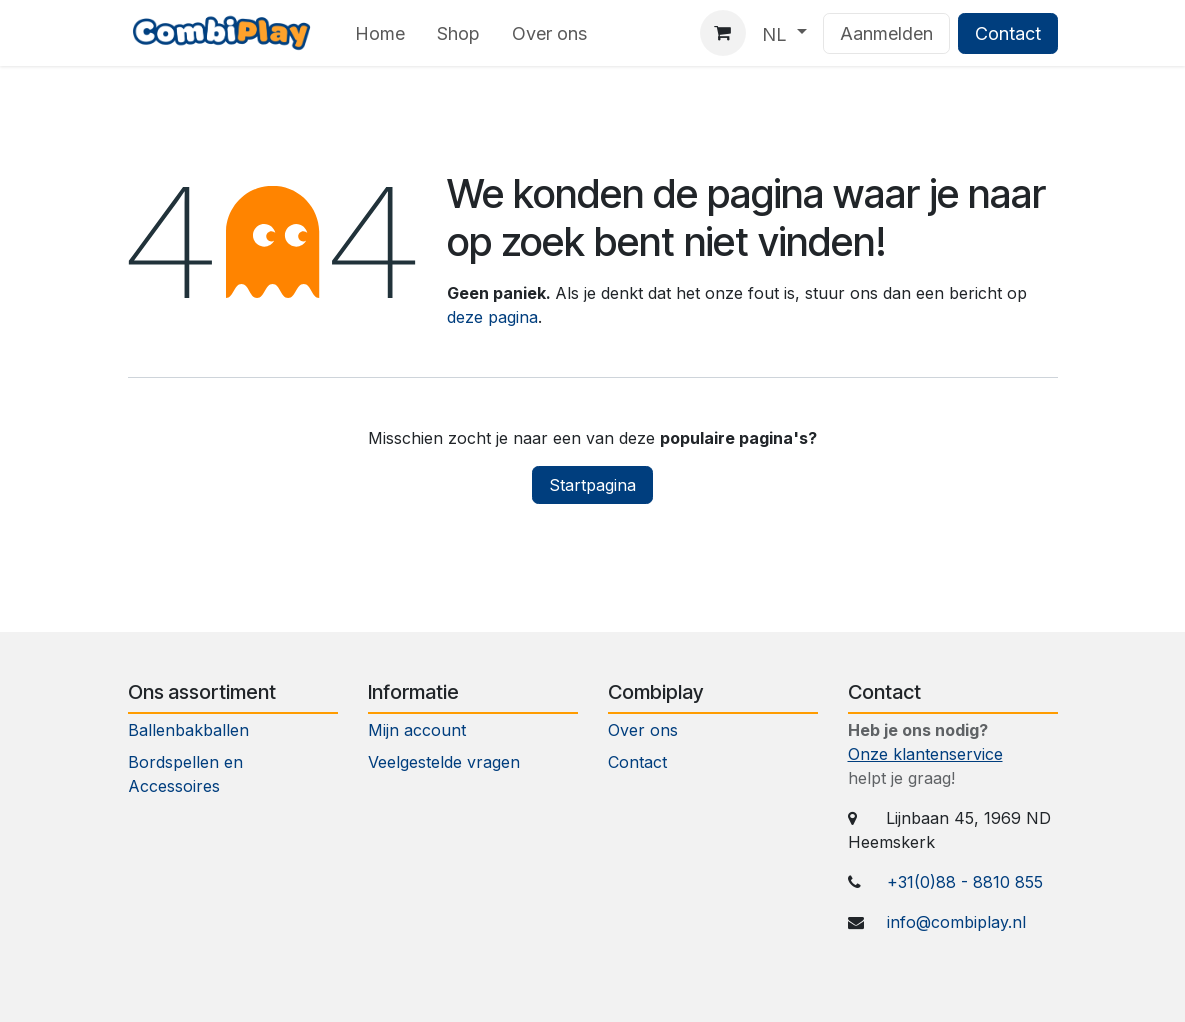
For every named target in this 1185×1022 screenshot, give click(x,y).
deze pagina (492, 317)
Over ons (643, 730)
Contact (1008, 33)
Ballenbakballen (188, 730)
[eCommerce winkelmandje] (723, 33)
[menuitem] (380, 33)
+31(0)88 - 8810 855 (965, 882)
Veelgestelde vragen (444, 762)
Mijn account (417, 730)
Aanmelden (886, 33)
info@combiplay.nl (956, 922)
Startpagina (592, 485)
